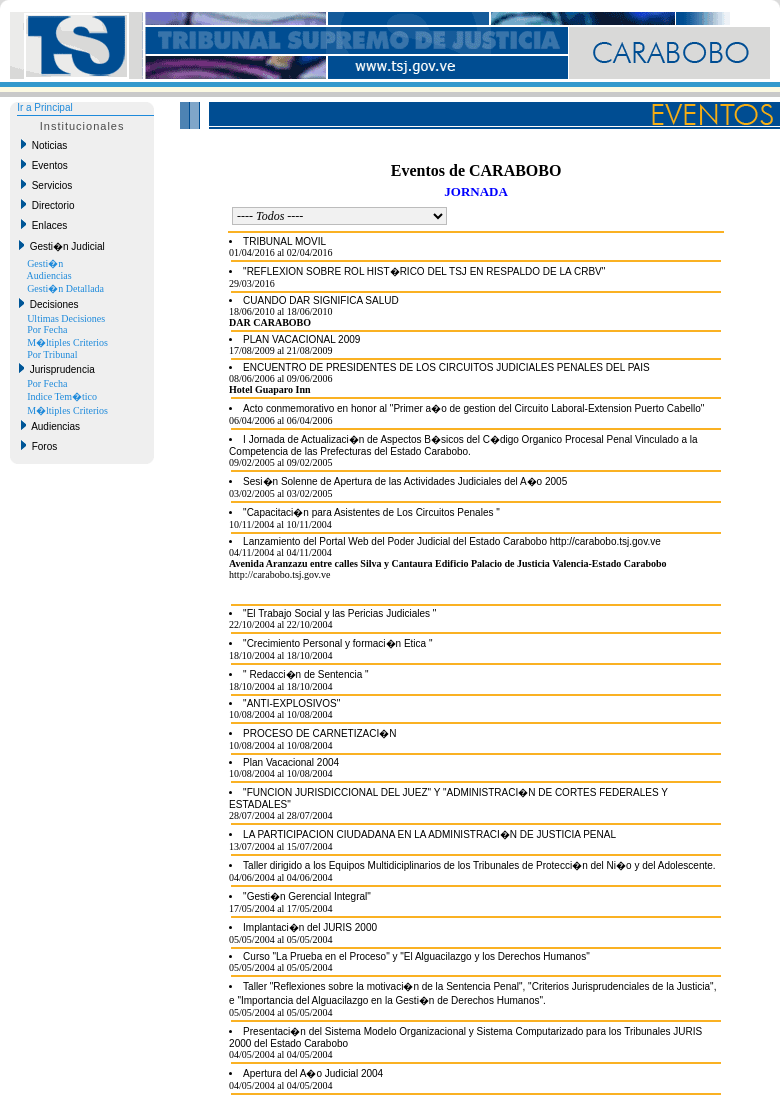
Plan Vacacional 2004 (291, 762)
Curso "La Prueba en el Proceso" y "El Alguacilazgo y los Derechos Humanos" (416, 956)
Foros (39, 446)
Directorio (47, 205)
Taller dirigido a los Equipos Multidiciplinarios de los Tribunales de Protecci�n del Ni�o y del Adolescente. (479, 865)
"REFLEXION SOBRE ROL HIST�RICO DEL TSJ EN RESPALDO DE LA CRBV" (424, 271)
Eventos (44, 165)
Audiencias (49, 275)
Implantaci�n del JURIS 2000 (310, 927)
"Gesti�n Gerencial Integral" (307, 896)
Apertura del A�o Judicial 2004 (313, 1073)
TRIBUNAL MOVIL (284, 241)
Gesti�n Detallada (65, 288)
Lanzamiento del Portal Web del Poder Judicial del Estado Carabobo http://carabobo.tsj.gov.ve (452, 541)
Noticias (44, 145)
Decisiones (48, 304)
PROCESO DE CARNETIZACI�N (319, 733)
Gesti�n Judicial (62, 246)
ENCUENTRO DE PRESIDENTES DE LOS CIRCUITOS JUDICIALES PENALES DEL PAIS (446, 367)
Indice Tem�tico (62, 396)
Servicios (46, 185)
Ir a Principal (45, 107)
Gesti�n (45, 263)
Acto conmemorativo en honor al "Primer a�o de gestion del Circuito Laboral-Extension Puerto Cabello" (473, 408)
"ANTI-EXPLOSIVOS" (291, 703)
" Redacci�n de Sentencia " (306, 674)
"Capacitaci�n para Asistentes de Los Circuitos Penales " (371, 512)
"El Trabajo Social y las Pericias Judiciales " (339, 613)
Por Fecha (47, 329)
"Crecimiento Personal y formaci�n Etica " (337, 643)
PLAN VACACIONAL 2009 (301, 339)
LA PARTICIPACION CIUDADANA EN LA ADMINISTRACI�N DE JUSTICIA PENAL (429, 834)
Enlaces (44, 225)
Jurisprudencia (57, 369)
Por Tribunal (52, 354)
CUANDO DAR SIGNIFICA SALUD (321, 300)
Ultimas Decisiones (66, 318)
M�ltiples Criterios (67, 342)
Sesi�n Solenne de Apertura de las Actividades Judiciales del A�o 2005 (405, 481)
